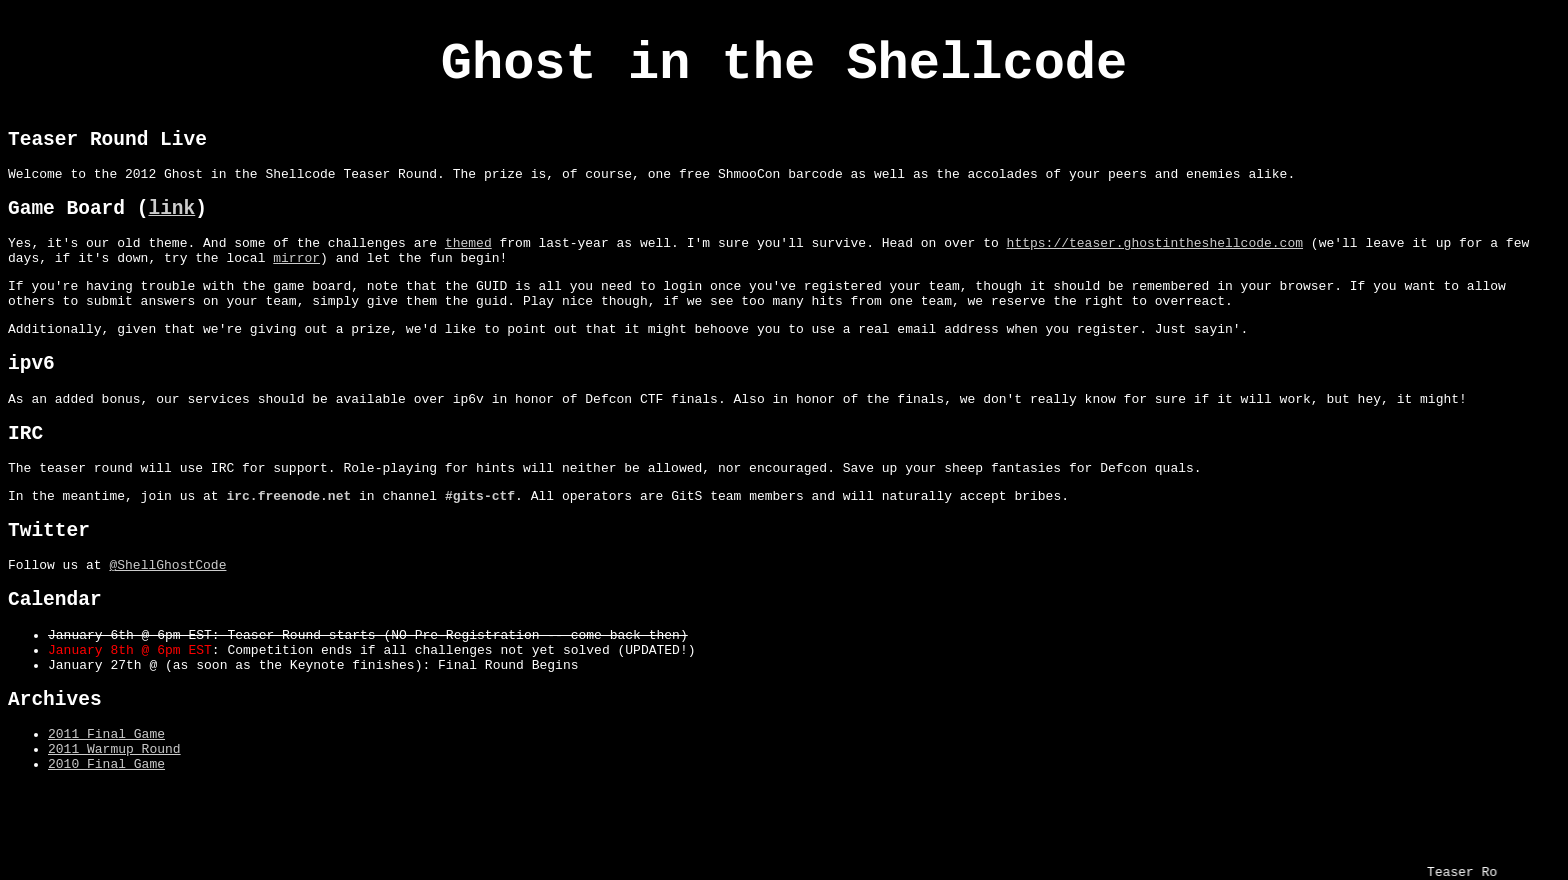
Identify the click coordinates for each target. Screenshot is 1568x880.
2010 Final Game (106, 858)
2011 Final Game (106, 822)
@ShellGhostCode (167, 631)
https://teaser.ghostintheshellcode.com (1154, 270)
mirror (296, 288)
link (171, 231)
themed (468, 270)
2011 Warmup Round (114, 840)
